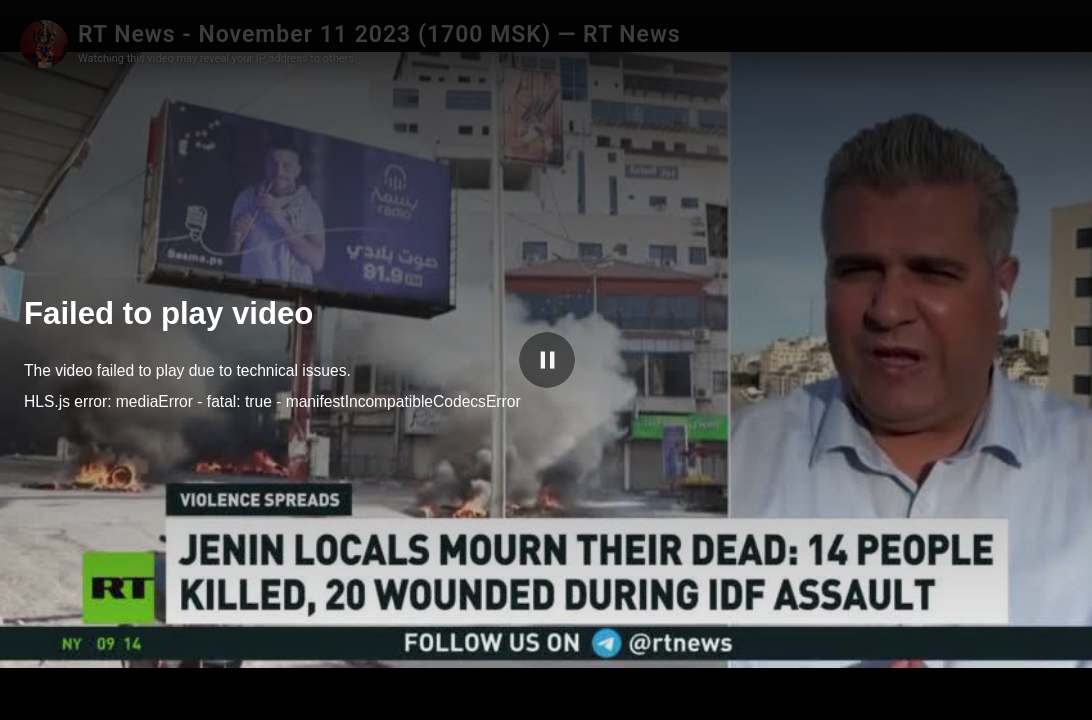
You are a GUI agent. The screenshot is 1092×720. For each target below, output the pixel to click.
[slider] (508, 692)
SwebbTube (996, 692)
